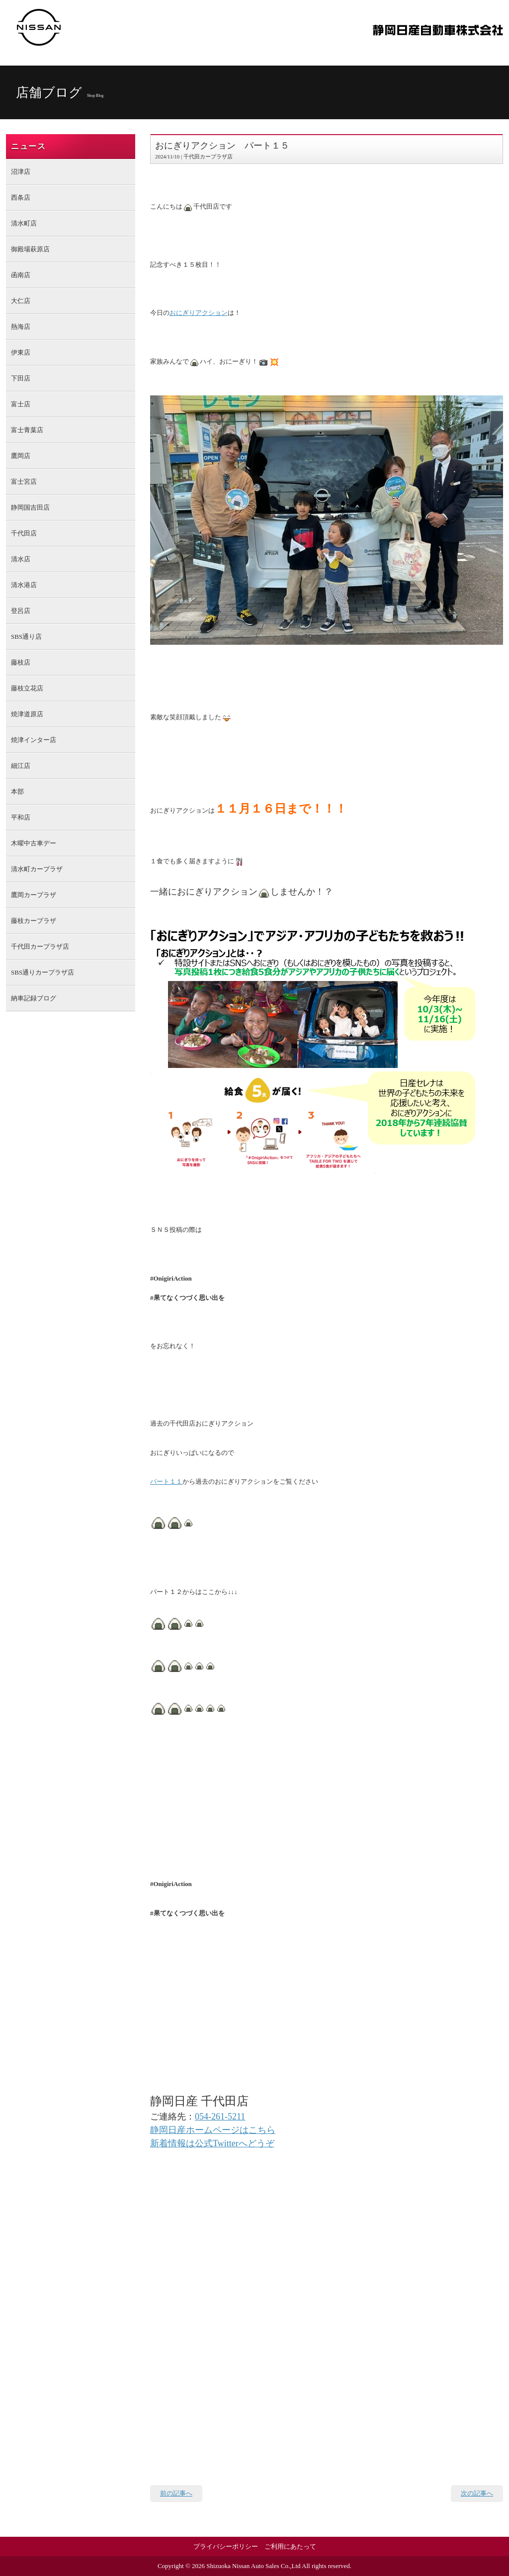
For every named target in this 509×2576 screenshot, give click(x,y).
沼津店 (20, 171)
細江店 (20, 765)
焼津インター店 (33, 740)
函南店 (20, 275)
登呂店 (20, 610)
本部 (17, 791)
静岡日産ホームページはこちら (212, 2130)
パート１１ (166, 1481)
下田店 (20, 378)
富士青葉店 (27, 430)
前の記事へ (176, 2493)
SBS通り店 (26, 636)
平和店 (20, 817)
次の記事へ (477, 2493)
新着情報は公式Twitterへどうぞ (212, 2143)
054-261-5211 (220, 2116)
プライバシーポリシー (225, 2546)
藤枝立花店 (27, 688)
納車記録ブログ (33, 998)
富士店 (20, 404)
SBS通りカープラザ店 (42, 972)
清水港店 (24, 585)
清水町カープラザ (37, 869)
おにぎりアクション (199, 312)
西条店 (20, 197)
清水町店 (24, 223)
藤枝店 (20, 662)
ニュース (28, 146)
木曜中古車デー (33, 843)
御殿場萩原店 (30, 249)
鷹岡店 (20, 455)
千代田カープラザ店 (40, 946)
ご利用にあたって (290, 2546)
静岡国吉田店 (30, 507)
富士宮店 (24, 481)
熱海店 (20, 326)
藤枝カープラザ (33, 920)
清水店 (20, 559)
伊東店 (20, 352)
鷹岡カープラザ (33, 895)
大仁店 (20, 300)
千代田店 (24, 533)
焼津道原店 (27, 714)
